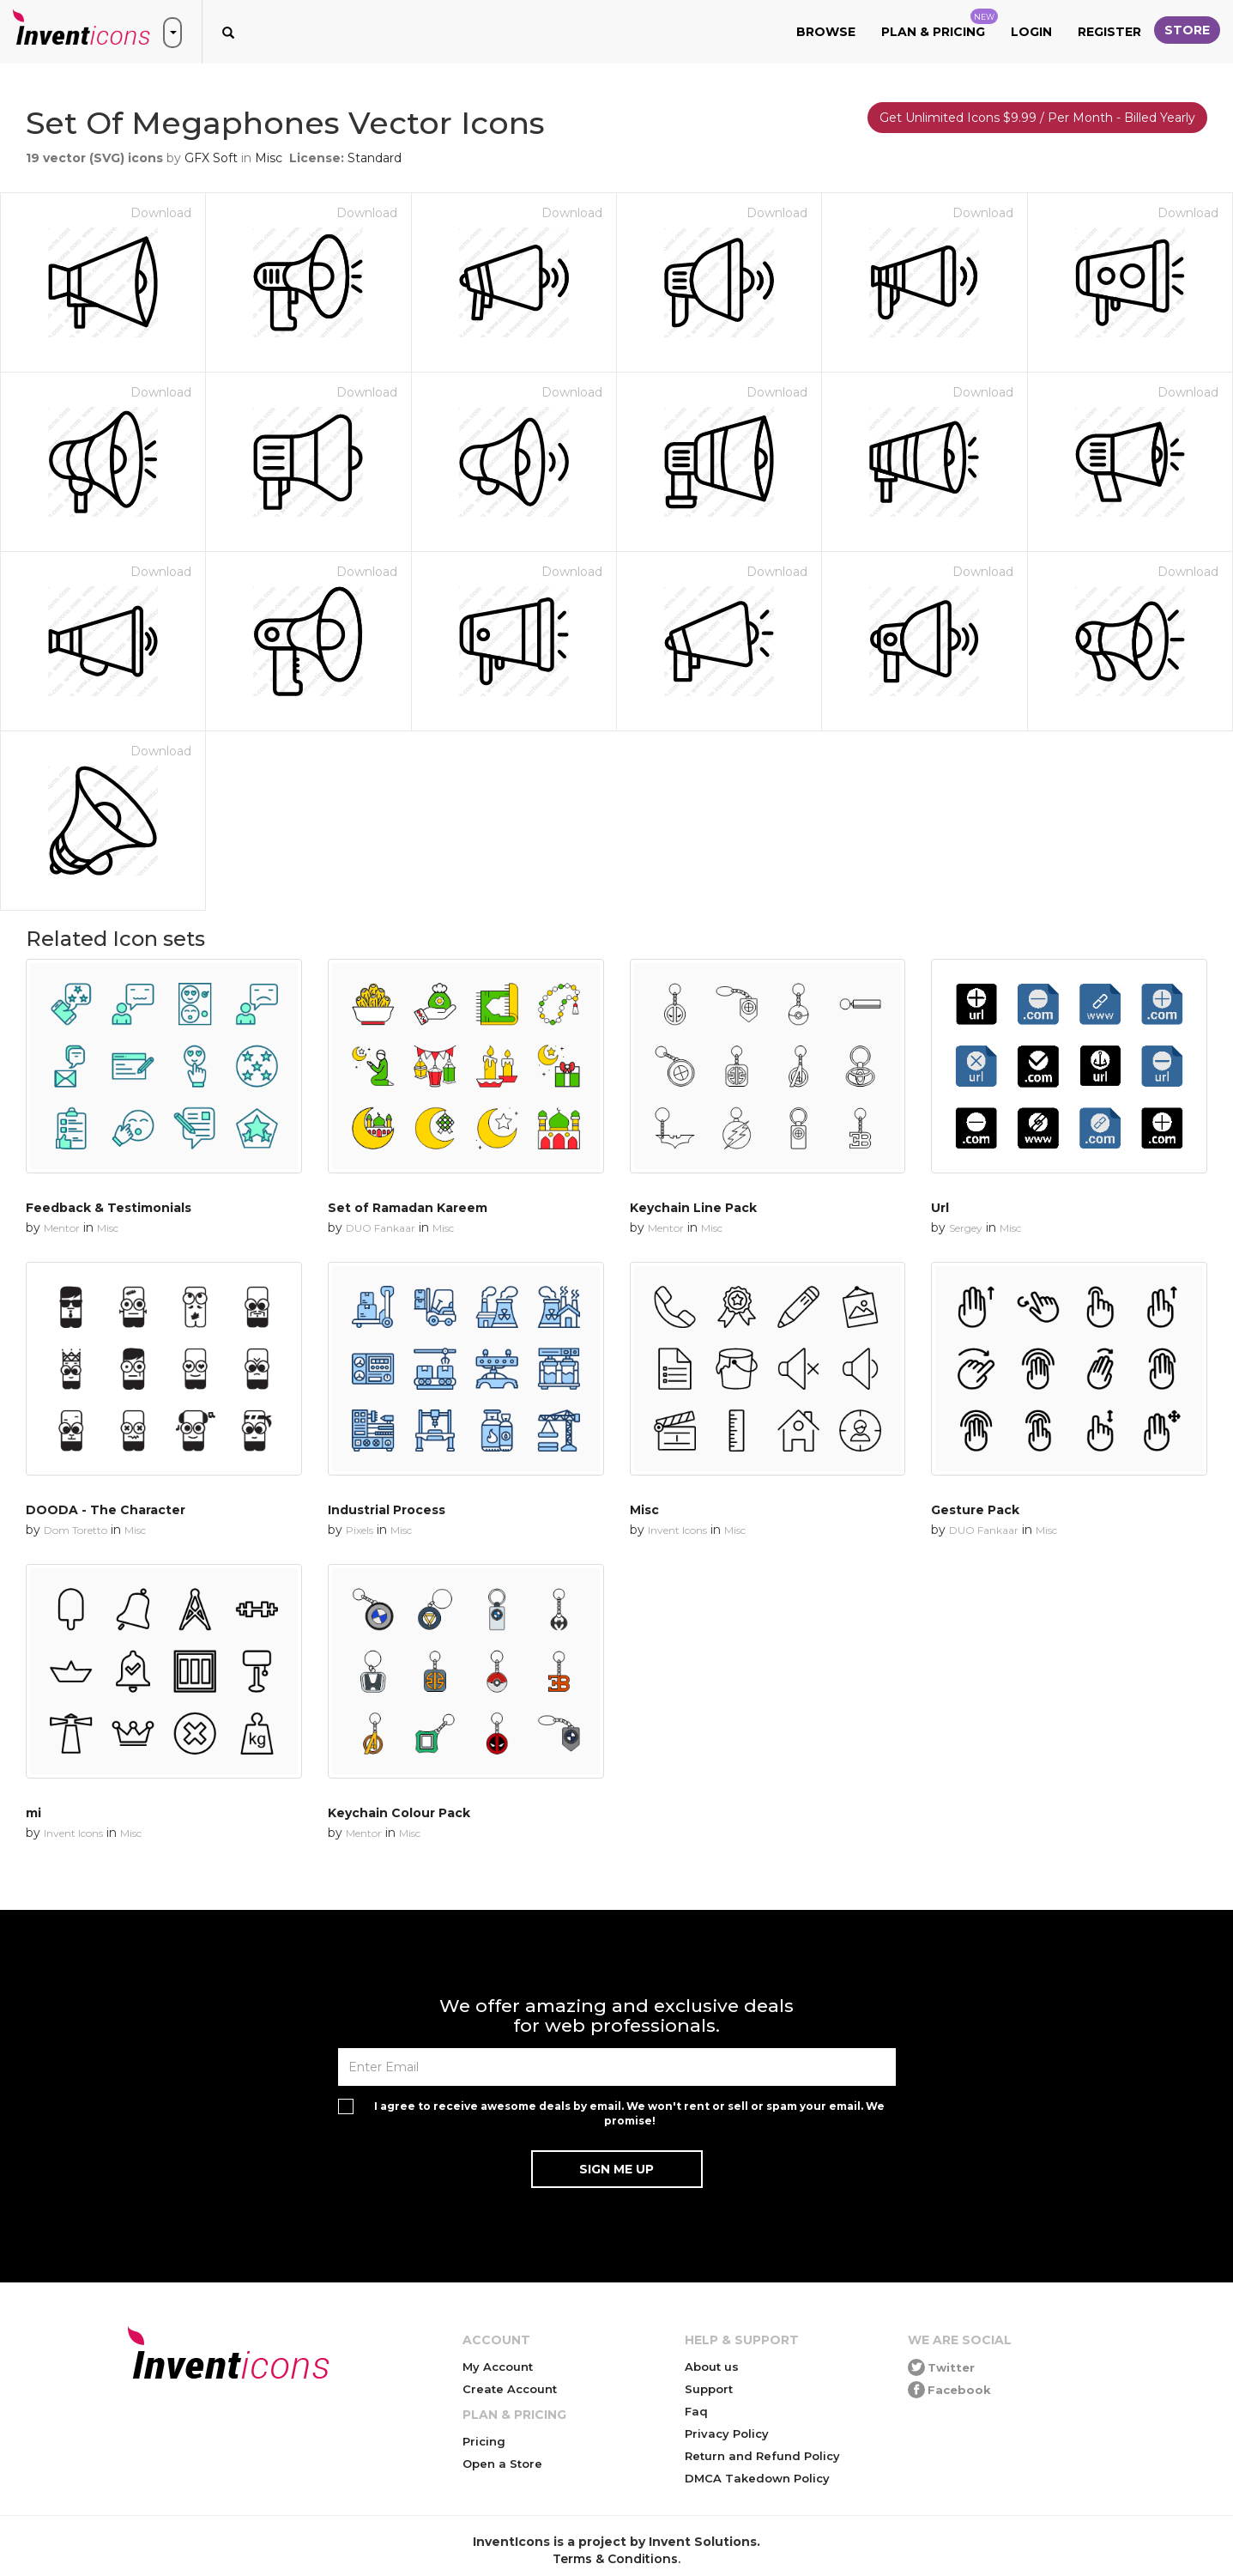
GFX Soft (211, 158)
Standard (375, 158)
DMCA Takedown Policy (757, 2478)
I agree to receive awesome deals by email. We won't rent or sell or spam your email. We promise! (629, 2113)
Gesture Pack (975, 1510)
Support (709, 2389)
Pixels (359, 1530)
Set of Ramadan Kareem (407, 1207)
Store (1187, 30)
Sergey (965, 1227)
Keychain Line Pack (693, 1207)
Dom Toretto (75, 1530)
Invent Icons (677, 1530)
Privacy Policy (727, 2433)
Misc (268, 158)
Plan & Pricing (939, 24)
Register (1109, 31)
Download (160, 213)
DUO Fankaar (380, 1227)
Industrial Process (386, 1510)
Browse (825, 31)
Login (1031, 31)
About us (712, 2366)
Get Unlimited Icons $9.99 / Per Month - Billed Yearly (1037, 117)
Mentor (62, 1227)
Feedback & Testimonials (108, 1207)
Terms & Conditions (615, 2559)
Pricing (483, 2441)
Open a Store (502, 2463)
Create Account (509, 2389)
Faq (696, 2411)
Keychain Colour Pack (399, 1813)
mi (33, 1813)
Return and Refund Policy (762, 2456)
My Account (497, 2366)
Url (940, 1207)
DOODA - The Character (105, 1510)
